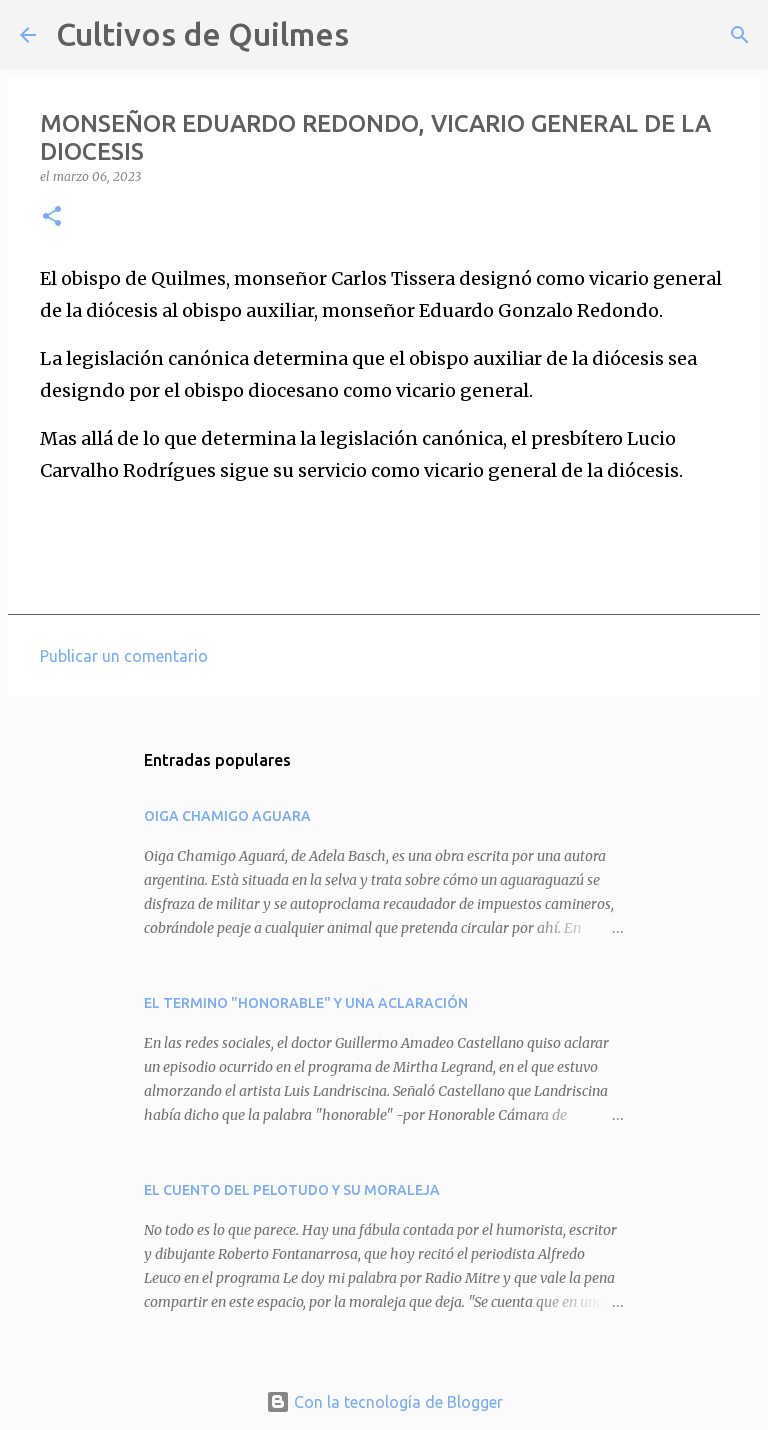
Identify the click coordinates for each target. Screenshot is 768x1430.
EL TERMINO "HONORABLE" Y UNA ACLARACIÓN (306, 1003)
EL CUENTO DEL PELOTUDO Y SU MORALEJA (292, 1190)
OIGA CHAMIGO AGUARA (227, 816)
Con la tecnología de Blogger (384, 1402)
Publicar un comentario (124, 656)
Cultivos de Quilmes (202, 34)
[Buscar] (377, 35)
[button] (52, 217)
